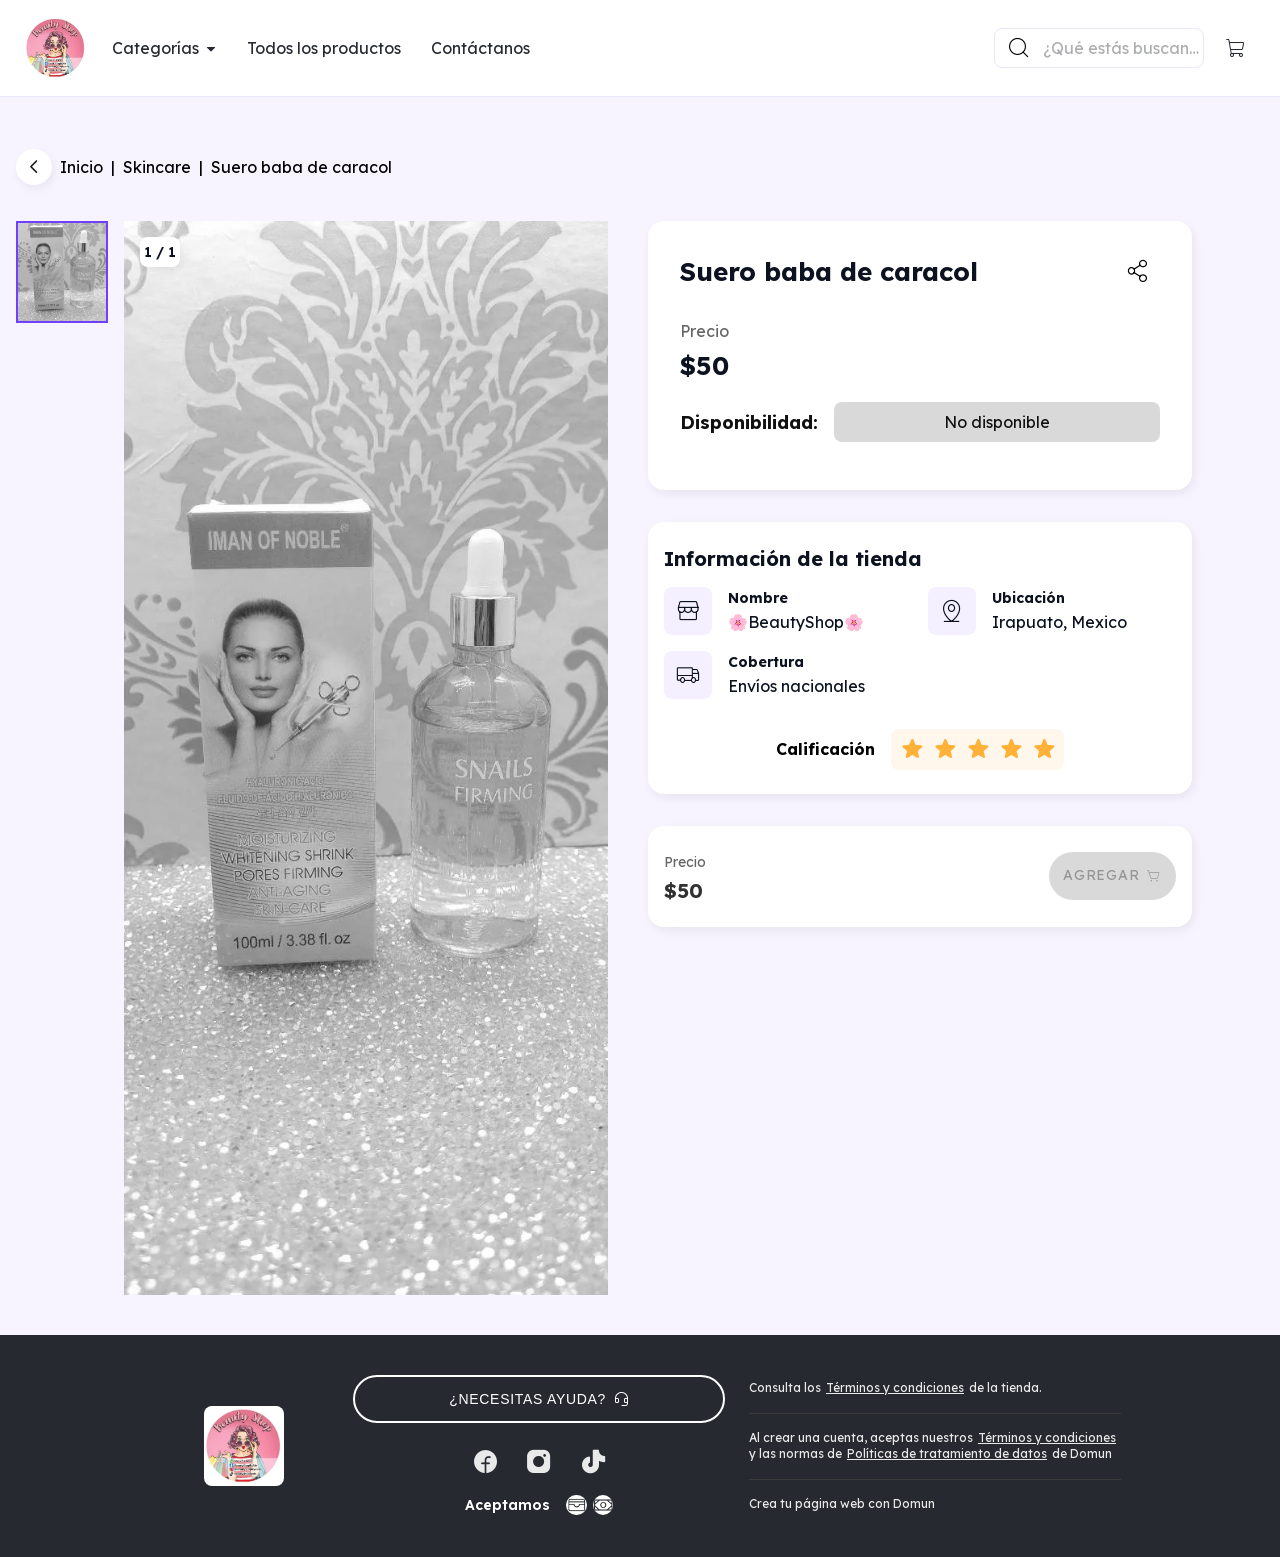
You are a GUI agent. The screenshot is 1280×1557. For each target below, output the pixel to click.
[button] (1236, 48)
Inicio (81, 167)
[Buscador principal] (1122, 48)
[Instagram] (539, 1462)
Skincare (157, 167)
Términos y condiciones (895, 1387)
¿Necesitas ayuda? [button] (539, 1399)
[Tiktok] (593, 1462)
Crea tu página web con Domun (842, 1503)
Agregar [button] (1112, 875)
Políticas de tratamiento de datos (947, 1453)
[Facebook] (485, 1462)
